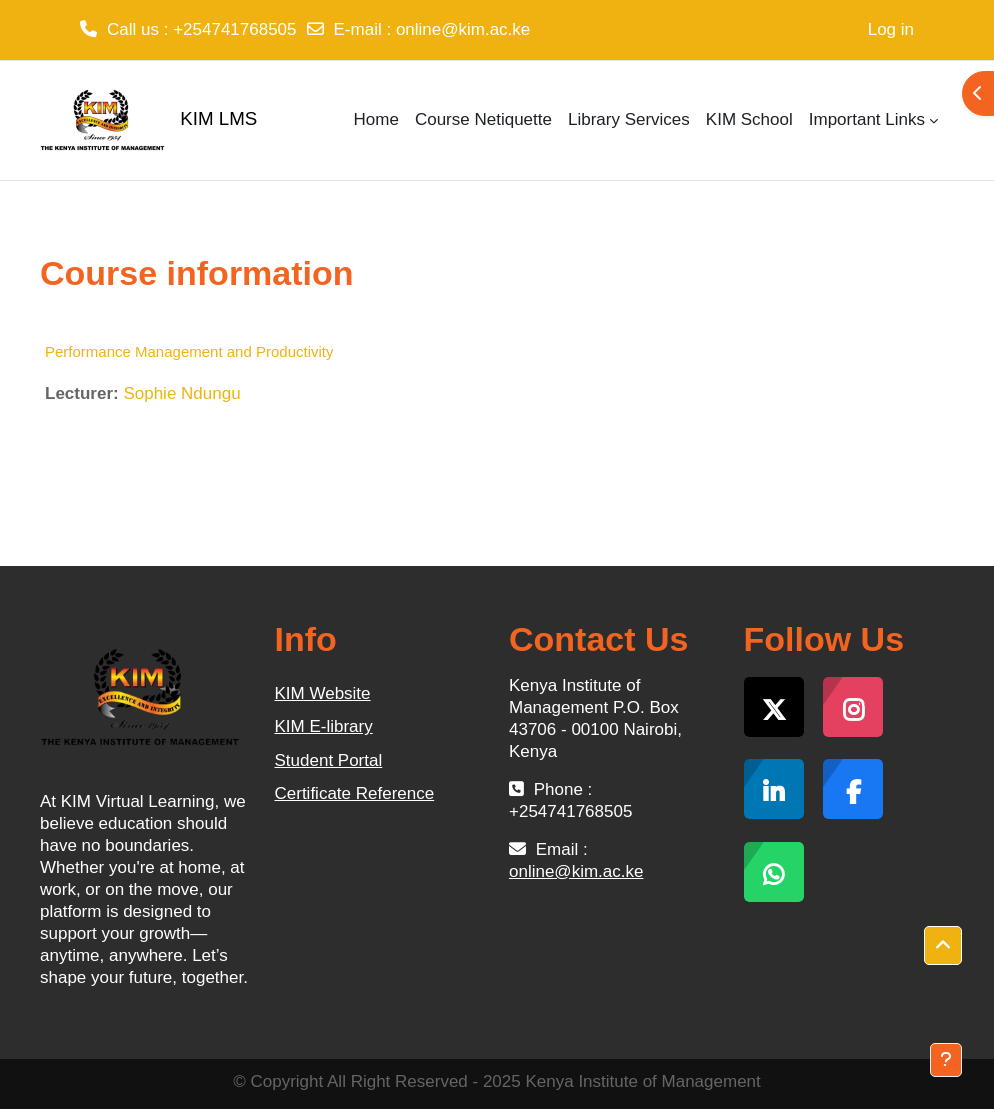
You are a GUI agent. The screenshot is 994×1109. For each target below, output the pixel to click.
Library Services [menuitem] (629, 119)
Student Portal (329, 760)
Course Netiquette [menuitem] (483, 119)
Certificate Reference (355, 793)
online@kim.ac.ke (463, 29)
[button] (943, 946)
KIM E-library (324, 726)
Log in (891, 29)
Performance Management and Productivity (189, 351)
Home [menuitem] (376, 119)
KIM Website (323, 693)
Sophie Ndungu (181, 393)
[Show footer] (946, 1060)
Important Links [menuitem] (867, 119)
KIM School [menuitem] (749, 119)
